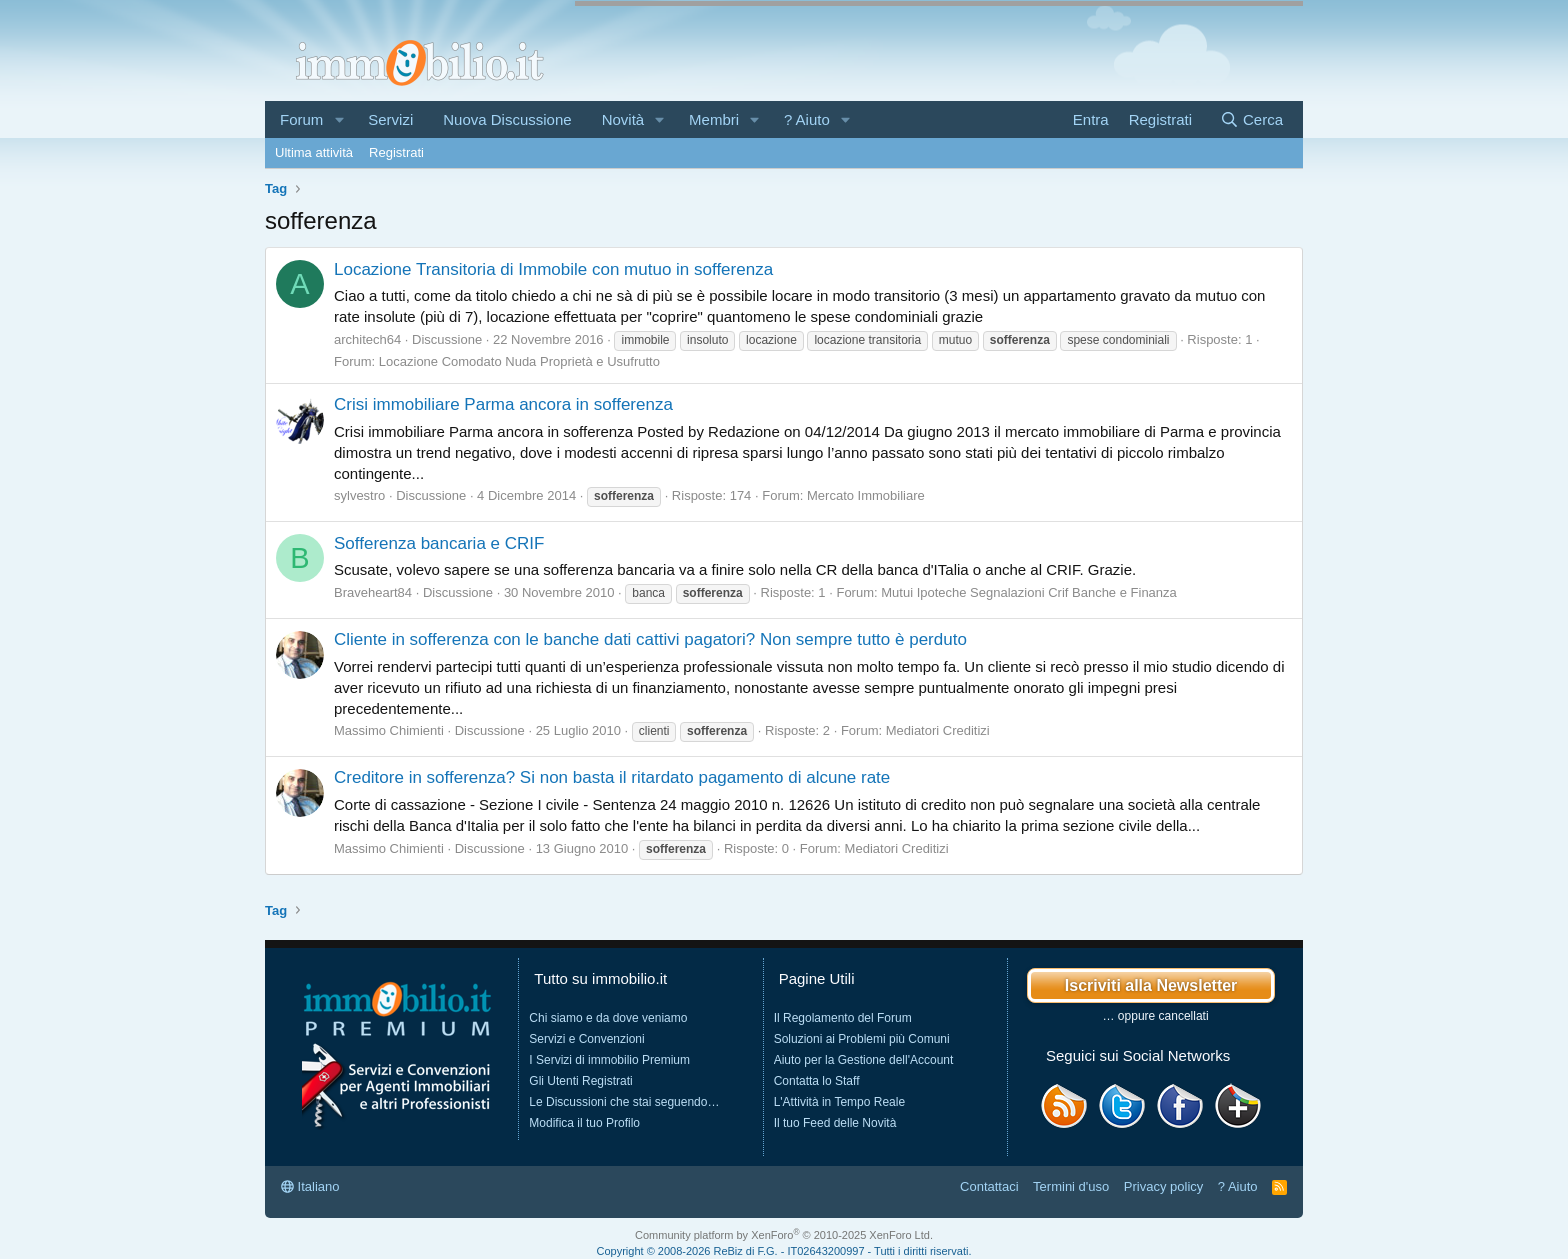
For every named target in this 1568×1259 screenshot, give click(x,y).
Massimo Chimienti (389, 730)
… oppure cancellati (1156, 1016)
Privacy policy (1163, 1186)
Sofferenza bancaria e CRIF (439, 543)
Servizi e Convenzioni (586, 1039)
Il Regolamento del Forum (843, 1018)
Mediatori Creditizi (938, 730)
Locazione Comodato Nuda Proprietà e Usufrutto (519, 361)
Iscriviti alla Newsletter (1151, 985)
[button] (339, 119)
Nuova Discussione (507, 119)
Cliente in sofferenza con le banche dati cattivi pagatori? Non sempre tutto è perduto (650, 639)
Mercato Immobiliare (866, 495)
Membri (714, 119)
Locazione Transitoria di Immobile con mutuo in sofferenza (553, 269)
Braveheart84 (373, 592)
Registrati (396, 152)
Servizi (390, 119)
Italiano (310, 1186)
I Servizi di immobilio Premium (609, 1060)
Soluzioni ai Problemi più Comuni (862, 1039)
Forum (301, 119)
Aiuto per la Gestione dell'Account (864, 1060)
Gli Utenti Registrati (580, 1081)
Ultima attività (314, 152)
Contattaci (989, 1186)
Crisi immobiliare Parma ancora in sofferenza (503, 404)
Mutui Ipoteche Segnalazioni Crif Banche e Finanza (1029, 592)
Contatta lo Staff (817, 1081)
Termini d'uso (1071, 1186)
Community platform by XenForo (784, 1235)
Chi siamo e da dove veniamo (608, 1018)
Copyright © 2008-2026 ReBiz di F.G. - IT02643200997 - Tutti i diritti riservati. (784, 1251)
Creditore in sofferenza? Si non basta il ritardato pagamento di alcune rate (612, 777)
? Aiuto (807, 119)
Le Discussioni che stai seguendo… (624, 1102)
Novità (623, 119)
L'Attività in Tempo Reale (839, 1102)
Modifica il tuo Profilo (584, 1123)
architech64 (367, 339)
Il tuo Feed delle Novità (835, 1123)
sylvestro (359, 495)
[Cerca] (1251, 119)
